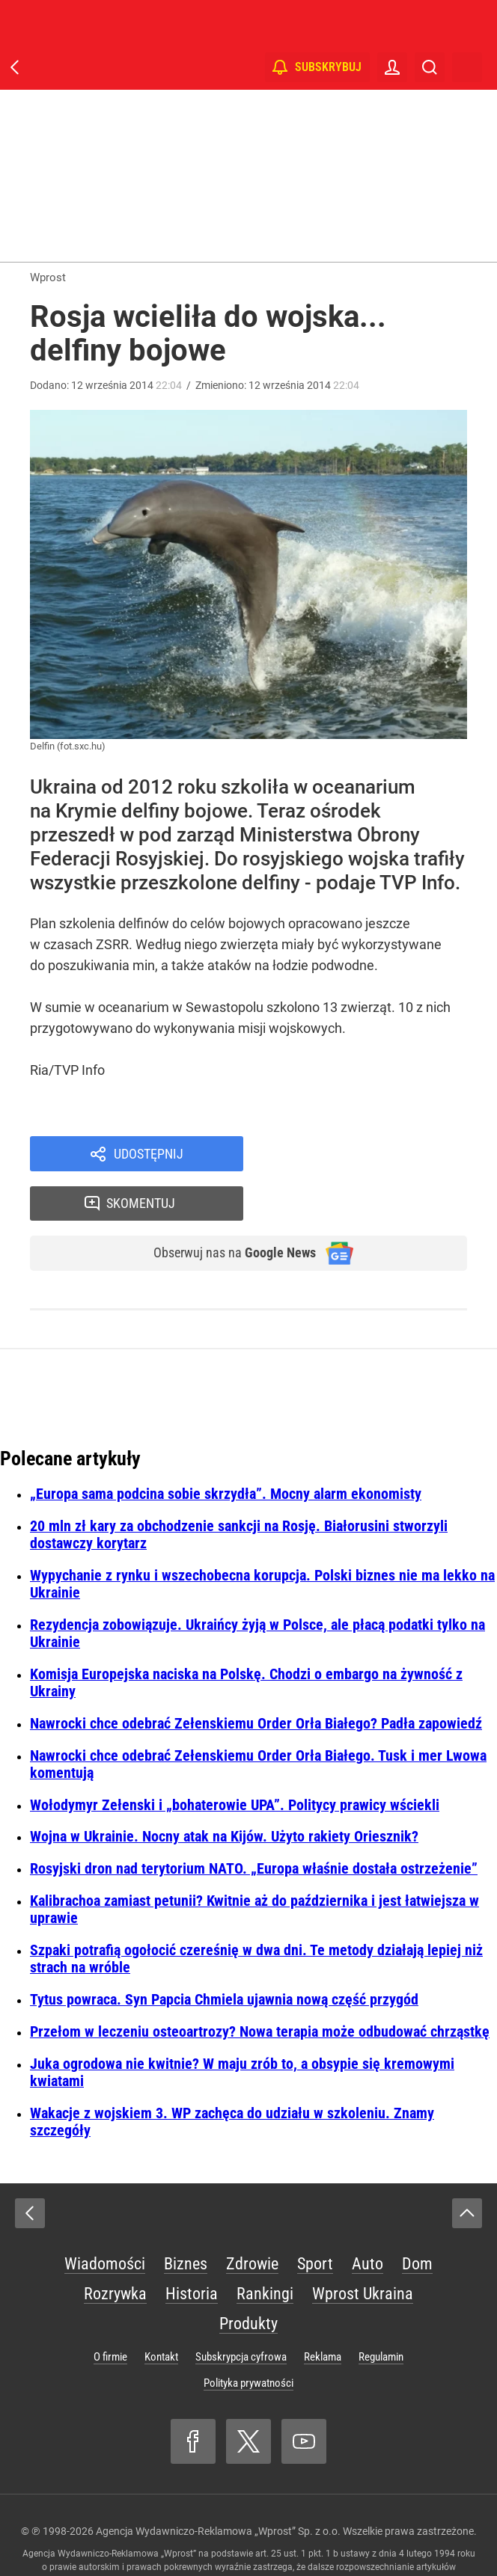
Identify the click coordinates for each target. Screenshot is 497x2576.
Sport (315, 2218)
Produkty (248, 2278)
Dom (417, 2218)
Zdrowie (252, 2218)
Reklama (322, 2312)
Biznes (185, 2218)
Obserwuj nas (225, 1207)
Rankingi (265, 2248)
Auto (367, 2218)
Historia (191, 2248)
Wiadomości (104, 2218)
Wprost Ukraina (362, 2248)
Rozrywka (115, 2248)
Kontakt (161, 2312)
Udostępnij (148, 1155)
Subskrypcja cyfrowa (241, 2312)
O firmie (110, 2312)
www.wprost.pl (272, 2535)
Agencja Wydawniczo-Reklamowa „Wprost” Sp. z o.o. (218, 2486)
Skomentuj (374, 1155)
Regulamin (381, 2312)
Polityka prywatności (248, 2338)
